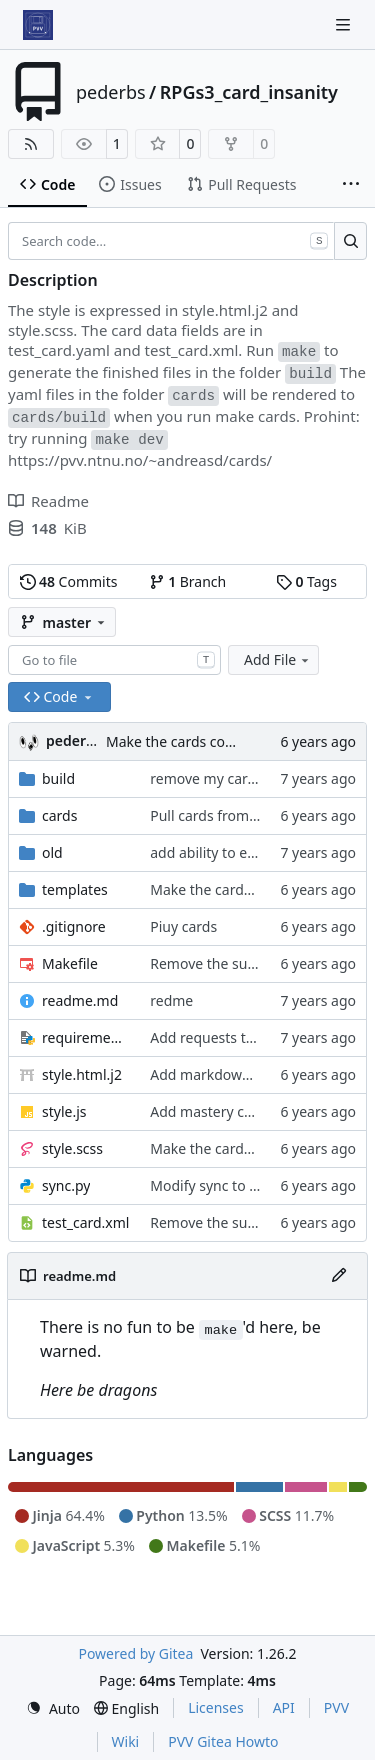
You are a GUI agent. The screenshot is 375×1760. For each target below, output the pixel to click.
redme (171, 1000)
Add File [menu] (278, 659)
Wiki (126, 1741)
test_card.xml (85, 1222)
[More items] (351, 185)
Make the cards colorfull (185, 741)
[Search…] (350, 241)
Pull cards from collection (232, 815)
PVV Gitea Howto (223, 1741)
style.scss (72, 1148)
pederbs (111, 92)
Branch (188, 581)
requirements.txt (86, 1037)
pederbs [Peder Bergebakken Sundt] (74, 740)
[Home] (38, 25)
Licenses (216, 1707)
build (58, 778)
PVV (336, 1707)
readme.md (80, 1000)
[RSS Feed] (31, 144)
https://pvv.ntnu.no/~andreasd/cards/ (140, 460)
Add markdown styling (224, 1074)
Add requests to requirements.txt (259, 1037)
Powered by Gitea (135, 1653)
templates (75, 889)
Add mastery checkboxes (231, 1111)
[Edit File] (339, 1276)
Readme (48, 501)
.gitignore (74, 926)
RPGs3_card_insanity (249, 92)
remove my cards (206, 778)
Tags (306, 581)
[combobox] (114, 660)
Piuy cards (183, 926)
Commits (69, 581)
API (284, 1707)
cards (59, 815)
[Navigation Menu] (345, 24)
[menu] (53, 1708)
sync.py (66, 1185)
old (52, 852)
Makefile (70, 963)
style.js (64, 1111)
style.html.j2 (82, 1074)
